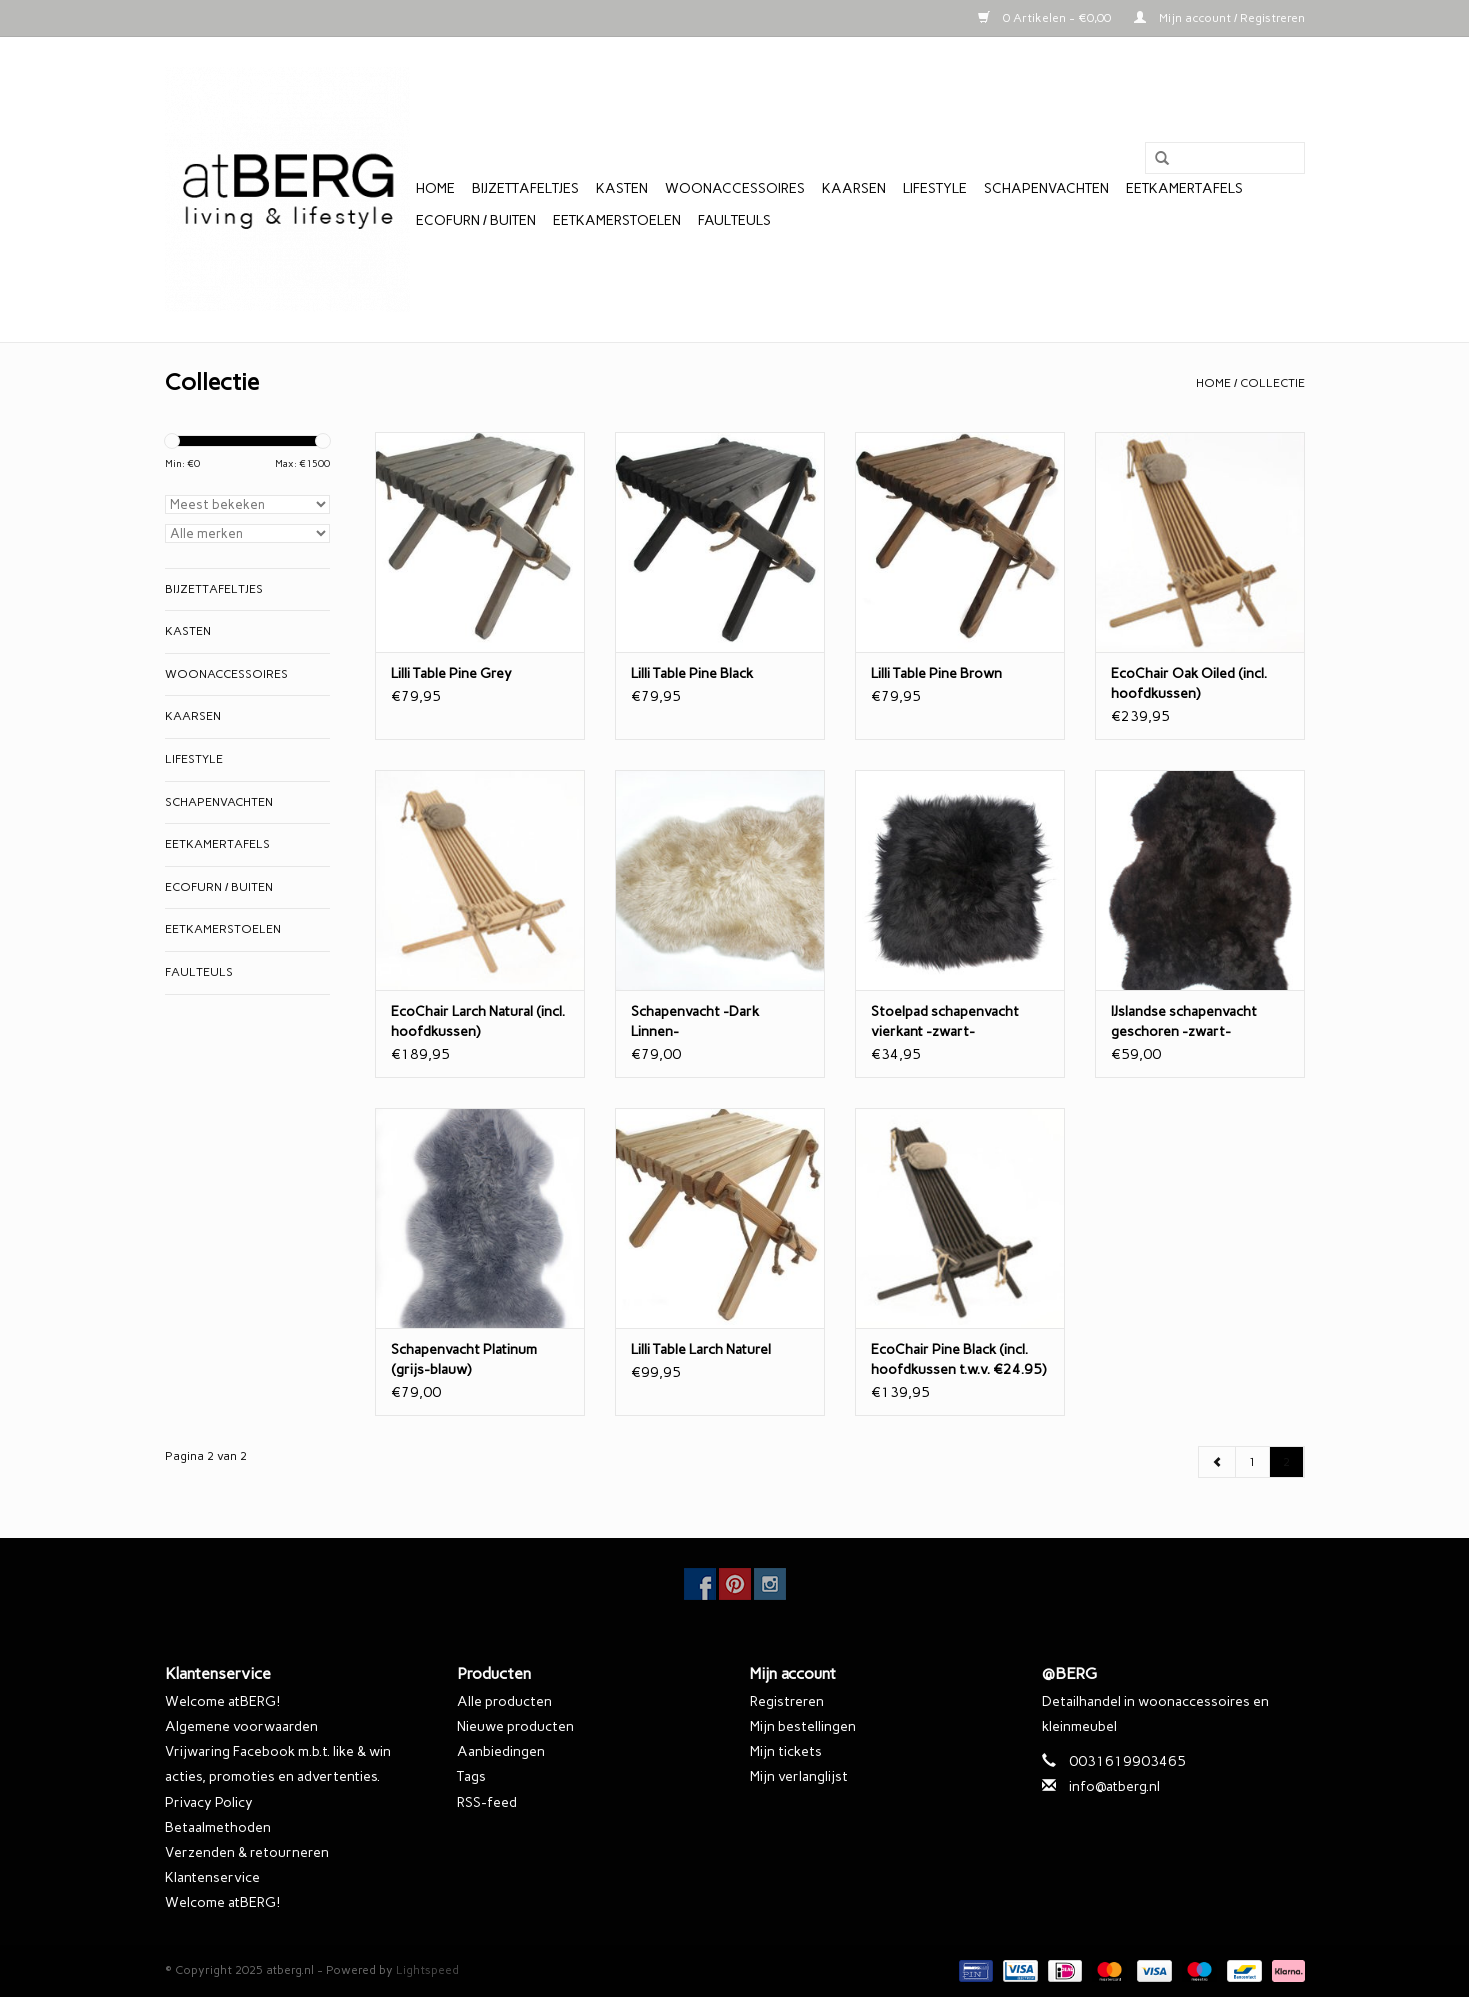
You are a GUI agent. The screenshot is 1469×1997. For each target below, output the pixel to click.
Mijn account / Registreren (1219, 18)
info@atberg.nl (1114, 1786)
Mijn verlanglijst (799, 1776)
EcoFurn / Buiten (476, 220)
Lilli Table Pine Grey (451, 673)
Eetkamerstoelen (617, 220)
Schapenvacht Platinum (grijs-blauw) (464, 1359)
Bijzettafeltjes (525, 188)
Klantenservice (212, 1877)
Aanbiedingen (501, 1751)
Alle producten (504, 1701)
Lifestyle (935, 188)
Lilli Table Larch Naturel (701, 1349)
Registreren (787, 1701)
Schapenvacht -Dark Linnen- (695, 1021)
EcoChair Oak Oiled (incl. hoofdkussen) (1189, 683)
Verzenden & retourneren (247, 1852)
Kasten (622, 188)
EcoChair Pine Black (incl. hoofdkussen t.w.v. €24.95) (958, 1359)
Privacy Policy (209, 1802)
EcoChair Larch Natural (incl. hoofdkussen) (478, 1021)
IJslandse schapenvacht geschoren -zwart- (1184, 1021)
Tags (471, 1776)
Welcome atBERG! (222, 1701)
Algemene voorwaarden (241, 1726)
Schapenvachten (1046, 188)
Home (435, 188)
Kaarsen (854, 188)
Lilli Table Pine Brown (936, 673)
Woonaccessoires (735, 188)
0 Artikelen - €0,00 (1046, 18)
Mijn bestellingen (803, 1726)
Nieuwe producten (515, 1726)
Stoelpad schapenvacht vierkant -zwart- (945, 1021)
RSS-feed (487, 1802)
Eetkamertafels (1184, 188)
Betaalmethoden (218, 1827)
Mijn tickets (786, 1751)
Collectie (1272, 383)
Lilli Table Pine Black (692, 673)
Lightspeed (427, 1970)
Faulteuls (734, 220)
